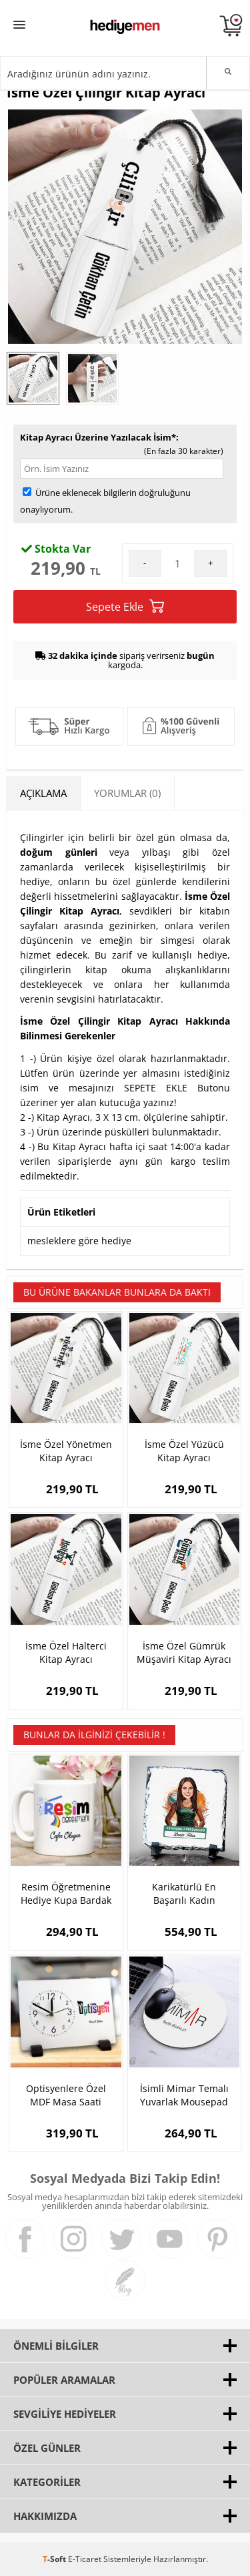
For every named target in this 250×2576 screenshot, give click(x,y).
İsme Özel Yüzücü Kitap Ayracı (184, 1451)
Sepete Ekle (125, 606)
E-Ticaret (84, 2559)
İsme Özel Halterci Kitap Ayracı (66, 1652)
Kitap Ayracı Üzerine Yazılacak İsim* (98, 437)
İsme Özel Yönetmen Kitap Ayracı (66, 1451)
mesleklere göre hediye (79, 1240)
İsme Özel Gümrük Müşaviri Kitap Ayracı (184, 1652)
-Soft (55, 2559)
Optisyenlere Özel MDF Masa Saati (66, 2095)
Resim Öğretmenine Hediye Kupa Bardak (66, 1893)
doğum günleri (58, 852)
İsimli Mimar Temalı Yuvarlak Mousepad (184, 2095)
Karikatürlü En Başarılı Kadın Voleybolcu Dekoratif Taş (184, 1893)
